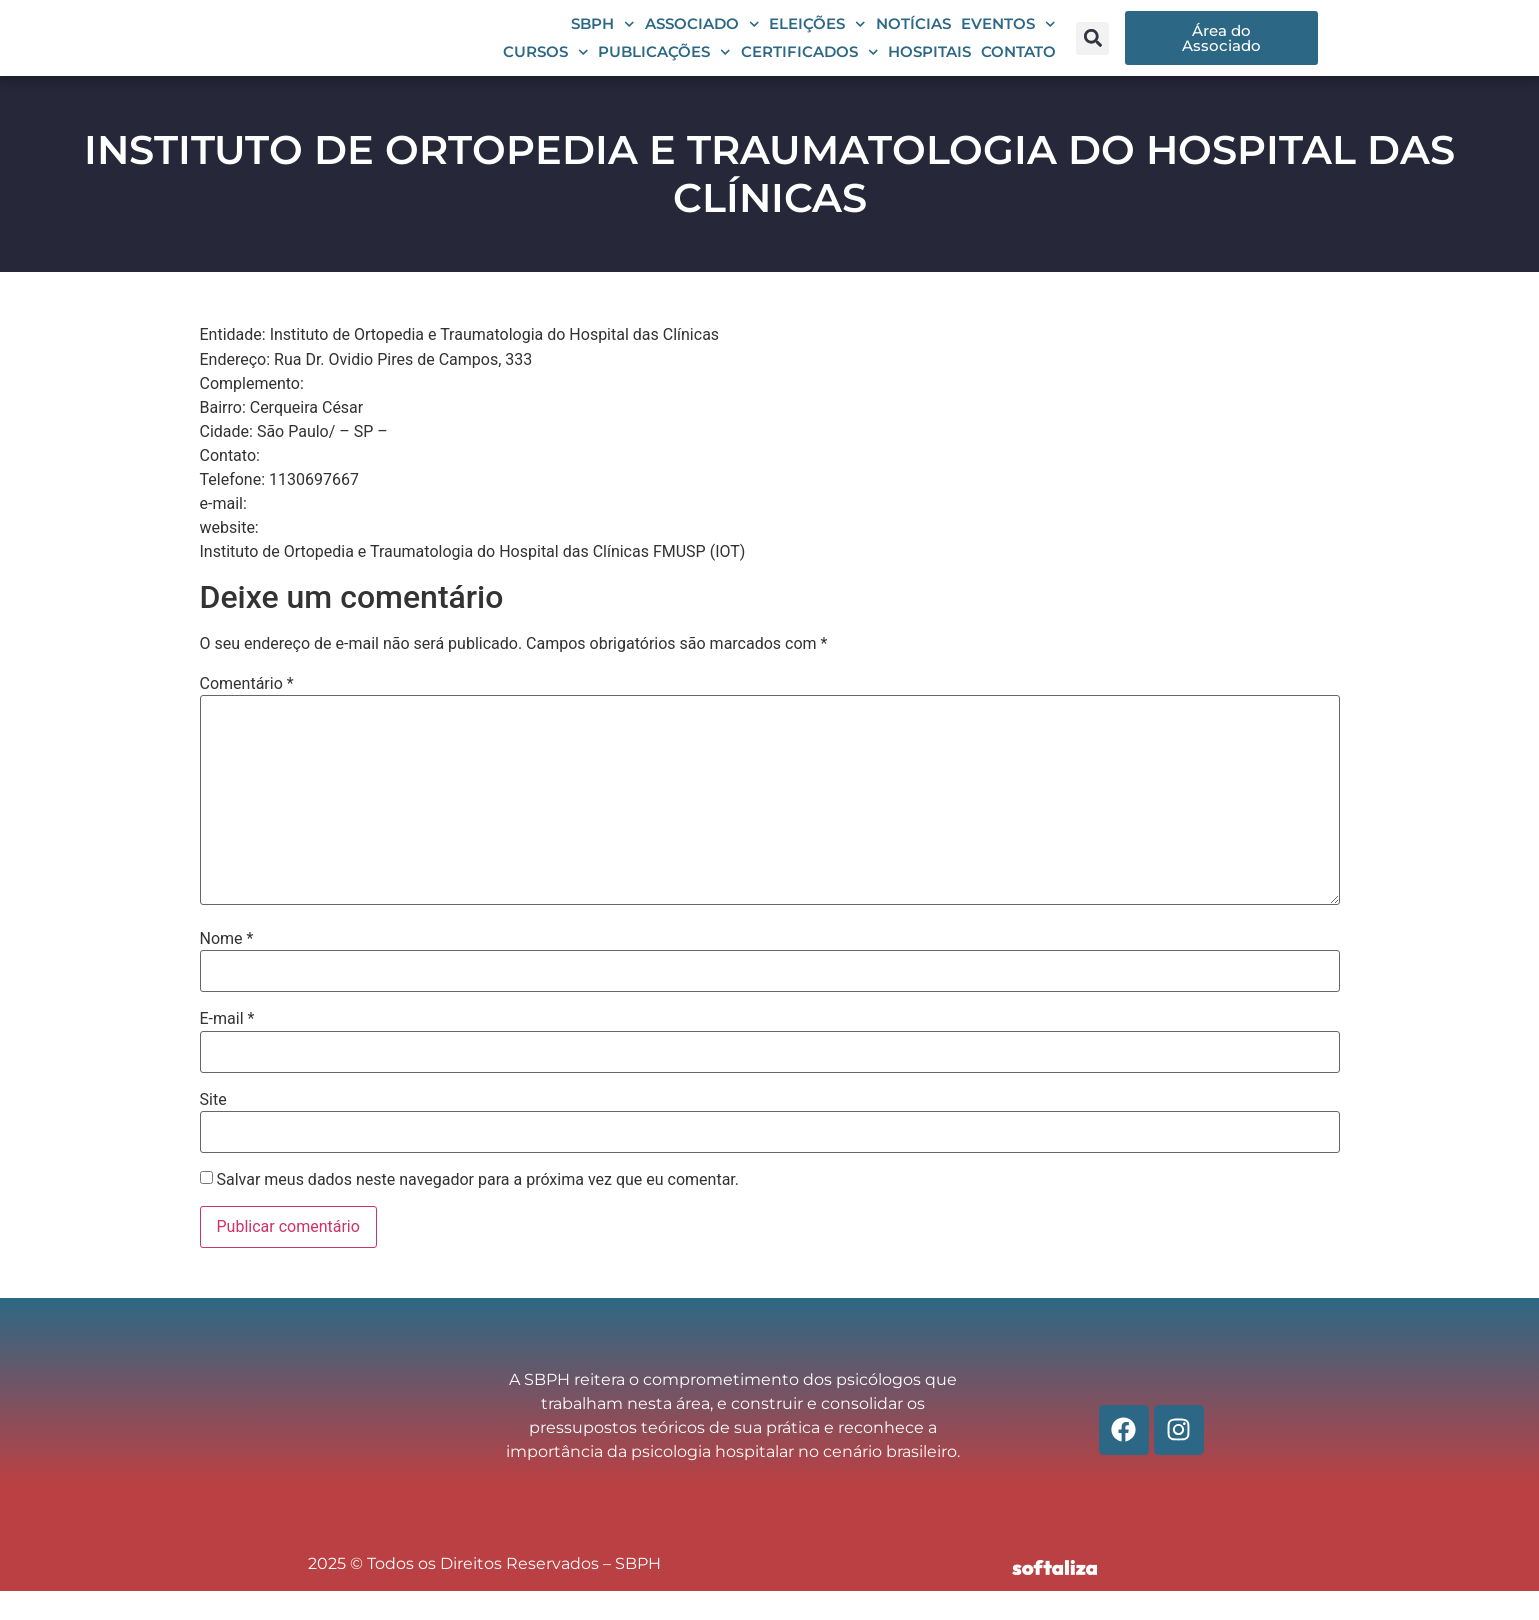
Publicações (664, 67)
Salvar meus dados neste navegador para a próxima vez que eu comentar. (477, 1210)
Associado (702, 39)
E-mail (227, 1049)
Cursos (546, 67)
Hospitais (929, 66)
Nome (227, 969)
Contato (1018, 66)
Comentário (247, 713)
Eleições (817, 39)
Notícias (913, 38)
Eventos (1008, 39)
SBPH (603, 39)
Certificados (810, 67)
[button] (1092, 52)
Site (213, 1129)
